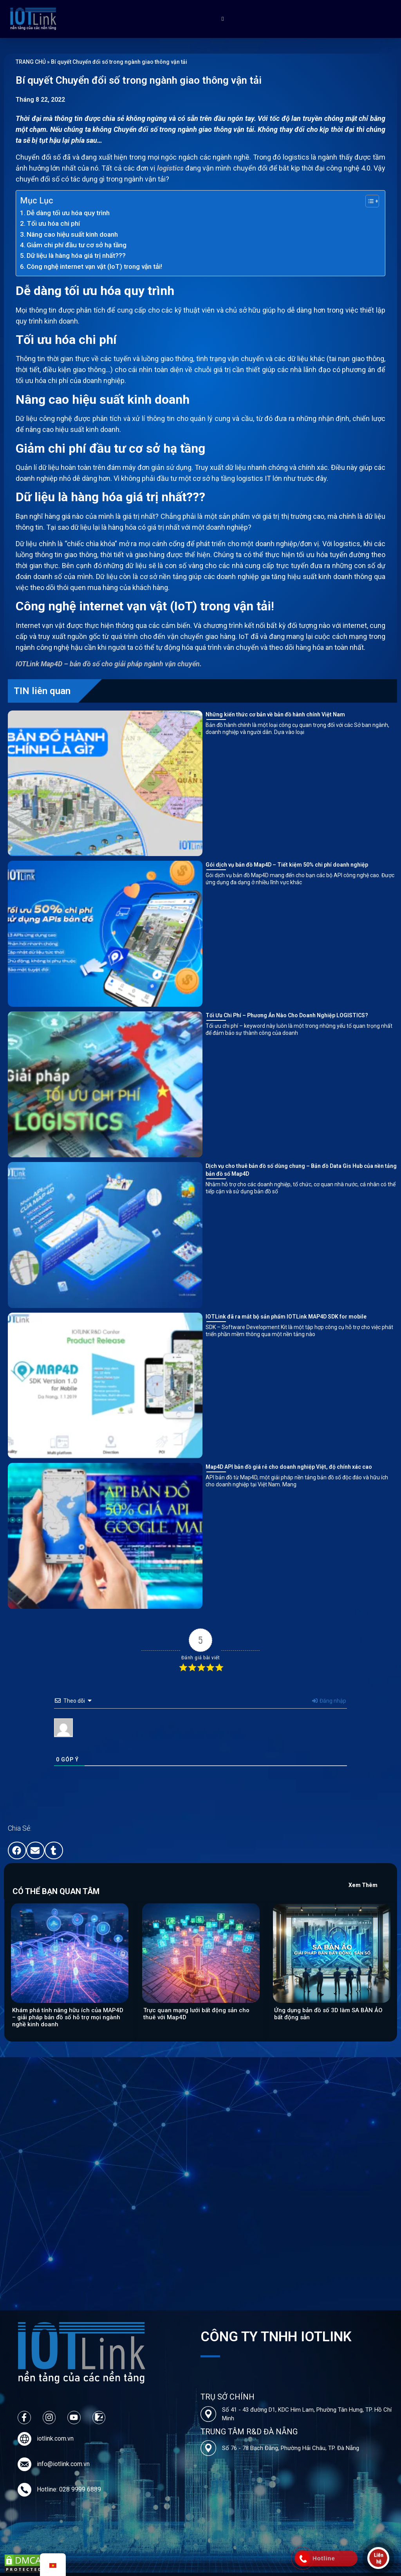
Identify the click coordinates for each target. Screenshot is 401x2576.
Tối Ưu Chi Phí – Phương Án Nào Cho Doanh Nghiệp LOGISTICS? (287, 1015)
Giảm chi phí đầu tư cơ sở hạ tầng (76, 245)
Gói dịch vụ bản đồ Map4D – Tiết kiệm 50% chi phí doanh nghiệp (287, 865)
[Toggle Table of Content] (368, 201)
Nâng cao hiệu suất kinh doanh (72, 234)
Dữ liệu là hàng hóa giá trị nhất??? (76, 255)
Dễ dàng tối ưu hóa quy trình (68, 213)
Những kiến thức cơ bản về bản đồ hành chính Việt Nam (275, 714)
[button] (17, 1850)
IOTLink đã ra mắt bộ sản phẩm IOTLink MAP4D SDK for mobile (286, 1316)
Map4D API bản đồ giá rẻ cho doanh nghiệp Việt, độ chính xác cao (289, 1467)
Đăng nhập (329, 1701)
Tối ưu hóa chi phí (53, 223)
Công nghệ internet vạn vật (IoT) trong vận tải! (94, 266)
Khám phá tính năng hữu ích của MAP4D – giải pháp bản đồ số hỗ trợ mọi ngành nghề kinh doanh (67, 2017)
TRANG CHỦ (31, 62)
